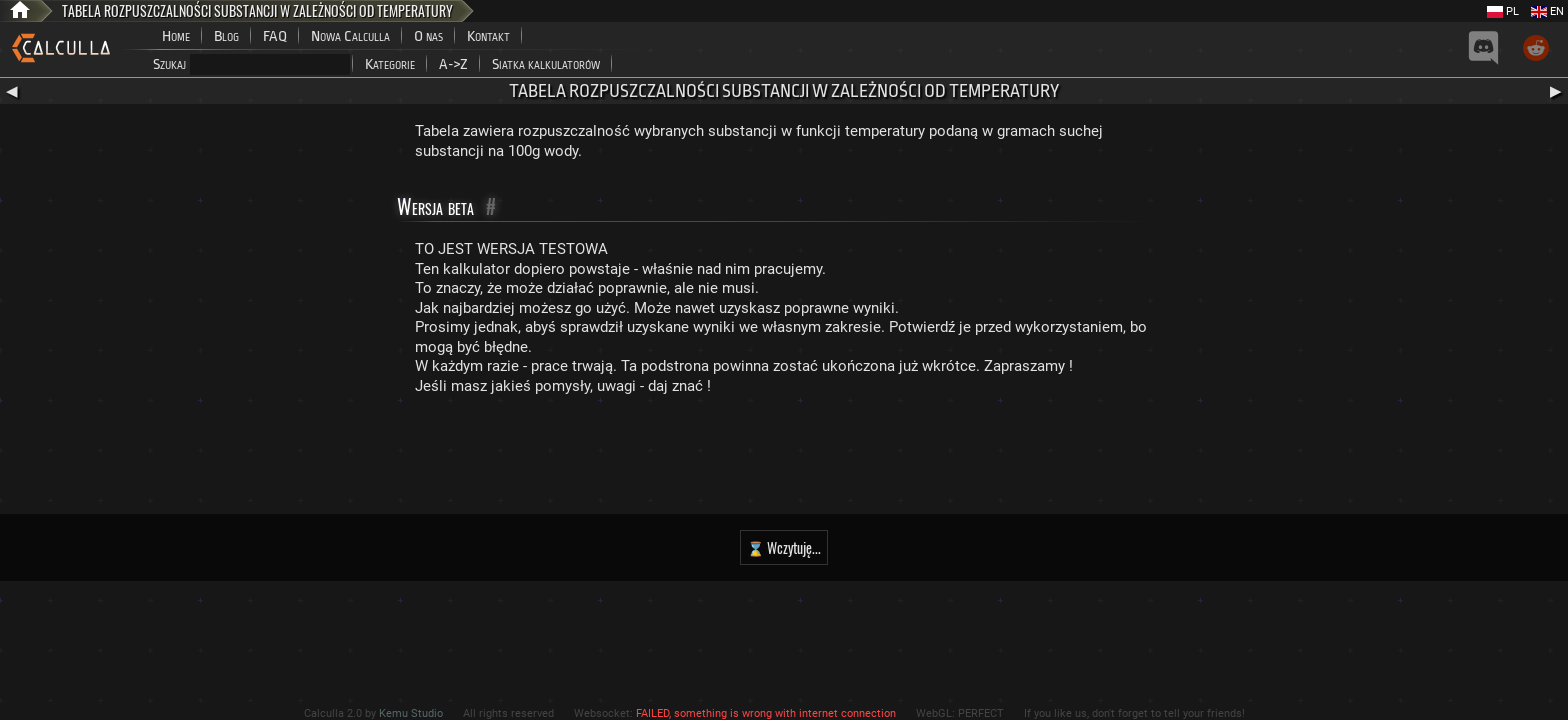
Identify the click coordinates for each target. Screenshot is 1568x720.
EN (1547, 11)
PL (1503, 11)
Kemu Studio (411, 713)
